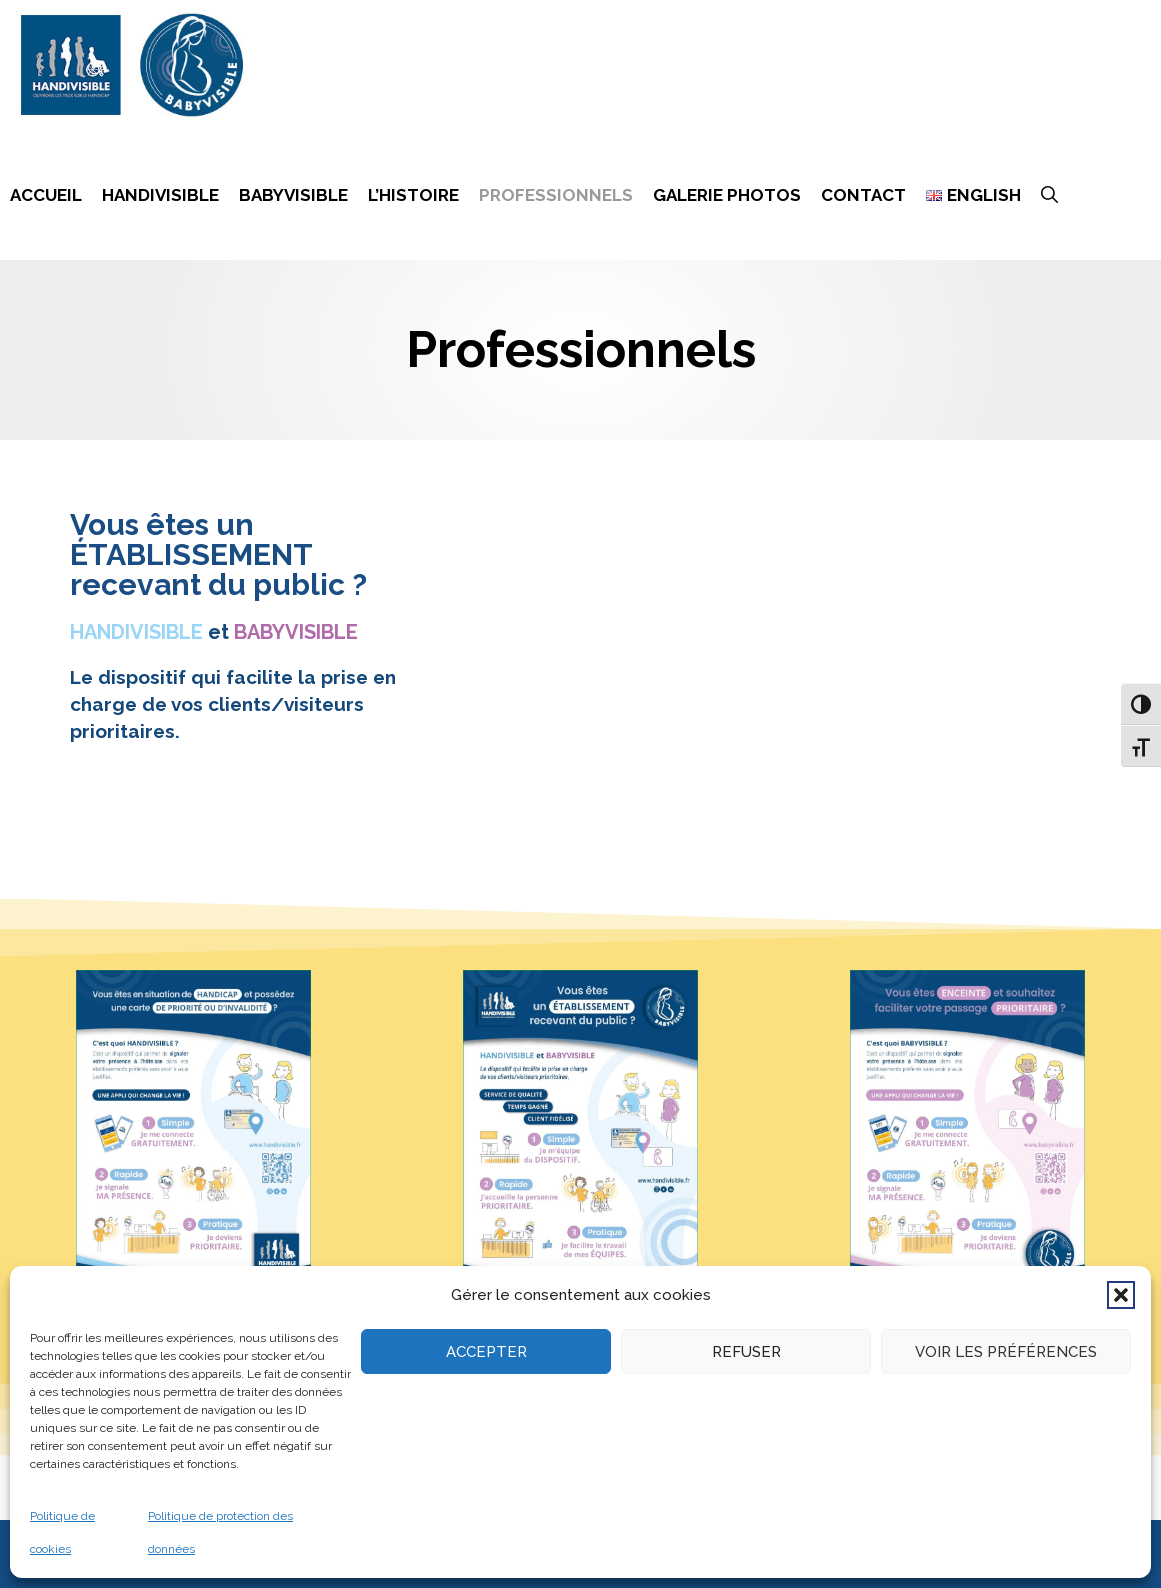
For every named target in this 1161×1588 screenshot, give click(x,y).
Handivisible (160, 195)
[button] (1121, 1295)
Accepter (486, 1352)
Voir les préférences (1006, 1352)
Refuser (746, 1352)
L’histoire (413, 195)
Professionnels (556, 195)
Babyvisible (293, 195)
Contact (863, 195)
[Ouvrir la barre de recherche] (1049, 195)
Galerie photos (727, 195)
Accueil (46, 195)
